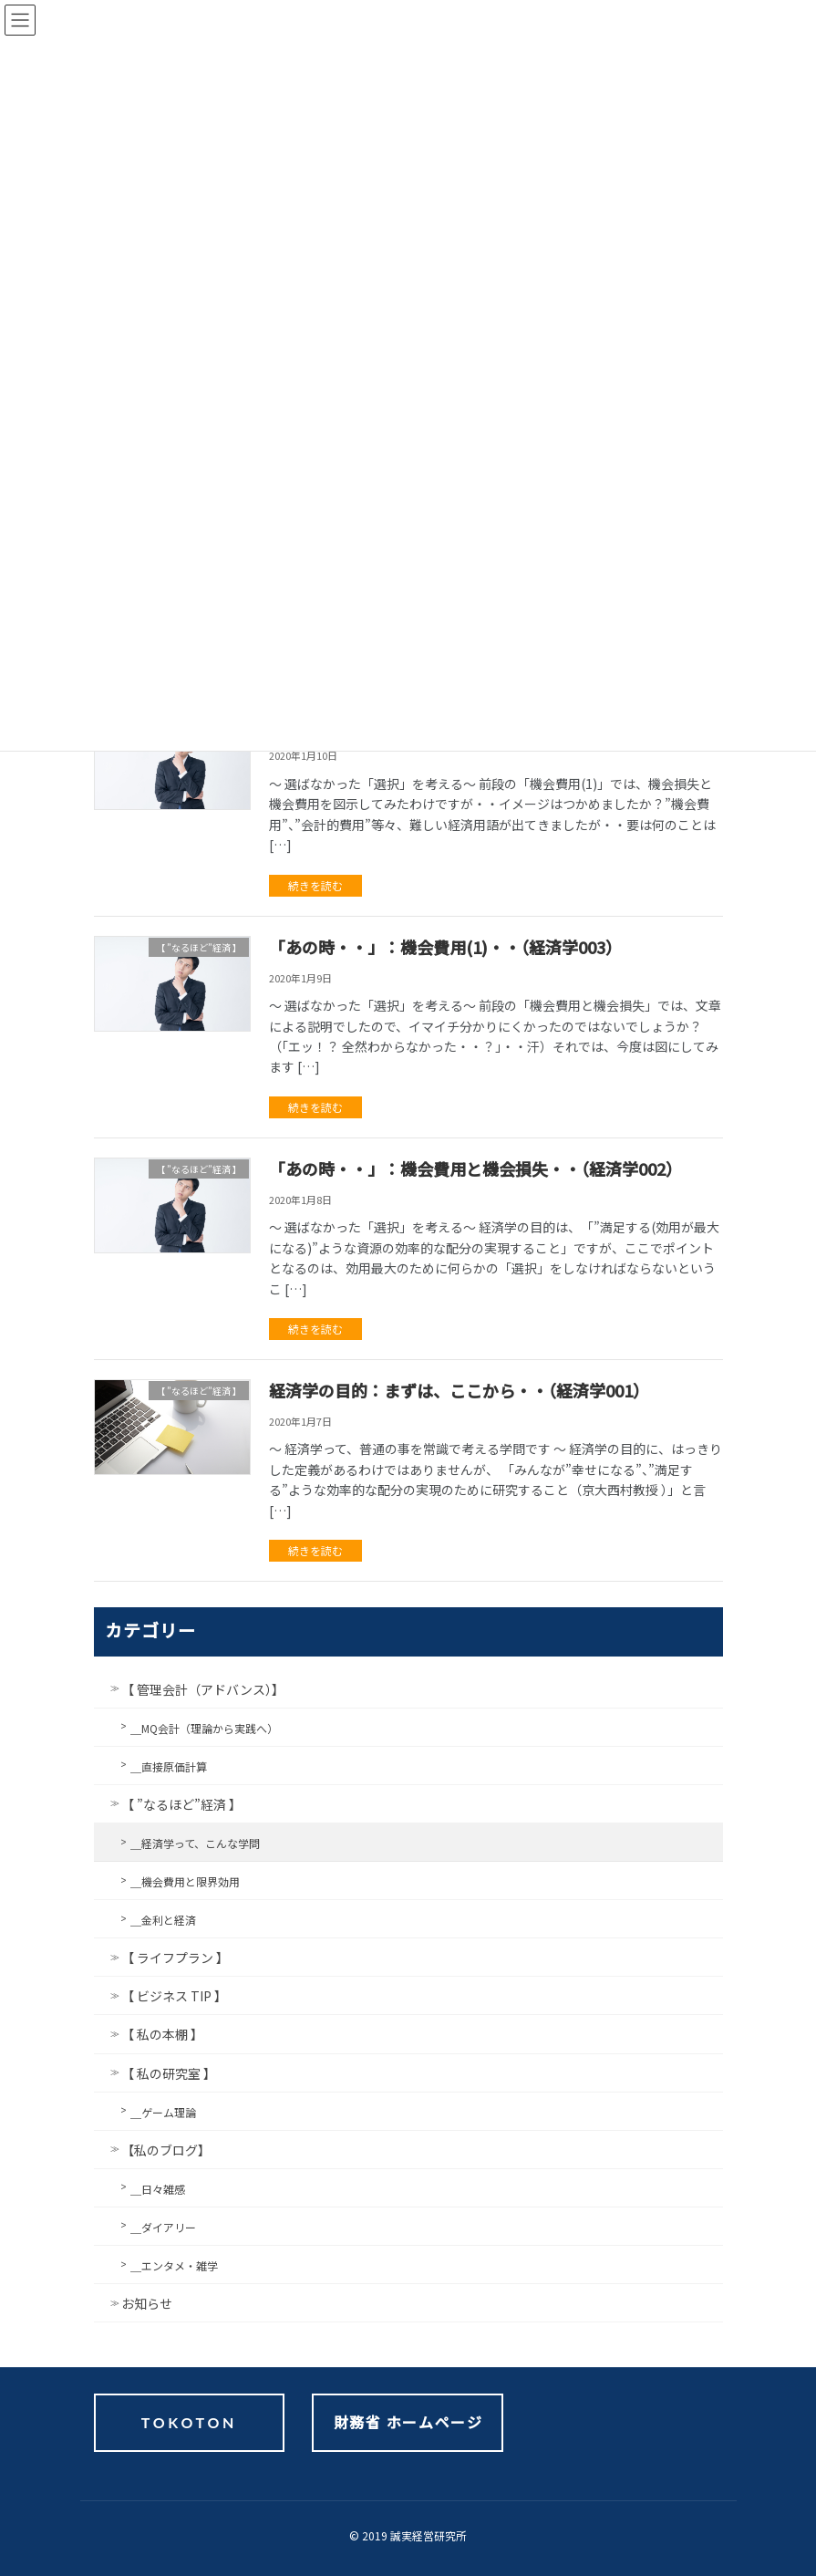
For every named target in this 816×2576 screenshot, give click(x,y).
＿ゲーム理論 (163, 2112)
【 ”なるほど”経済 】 (181, 1804)
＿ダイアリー (163, 2227)
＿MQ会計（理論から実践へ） (204, 1728)
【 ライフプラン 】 (175, 1957)
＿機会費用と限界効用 (185, 1881)
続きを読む (315, 885)
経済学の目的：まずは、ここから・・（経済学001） (459, 1390)
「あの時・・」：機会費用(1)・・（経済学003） (445, 947)
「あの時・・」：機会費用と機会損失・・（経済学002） (475, 1168)
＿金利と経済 (163, 1919)
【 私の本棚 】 (162, 2034)
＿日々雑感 (157, 2189)
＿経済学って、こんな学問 (195, 1843)
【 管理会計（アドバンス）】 (202, 1689)
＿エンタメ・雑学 (174, 2265)
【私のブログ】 (166, 2150)
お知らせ (146, 2303)
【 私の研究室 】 (168, 2073)
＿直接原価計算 (168, 1766)
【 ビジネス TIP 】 (174, 1996)
